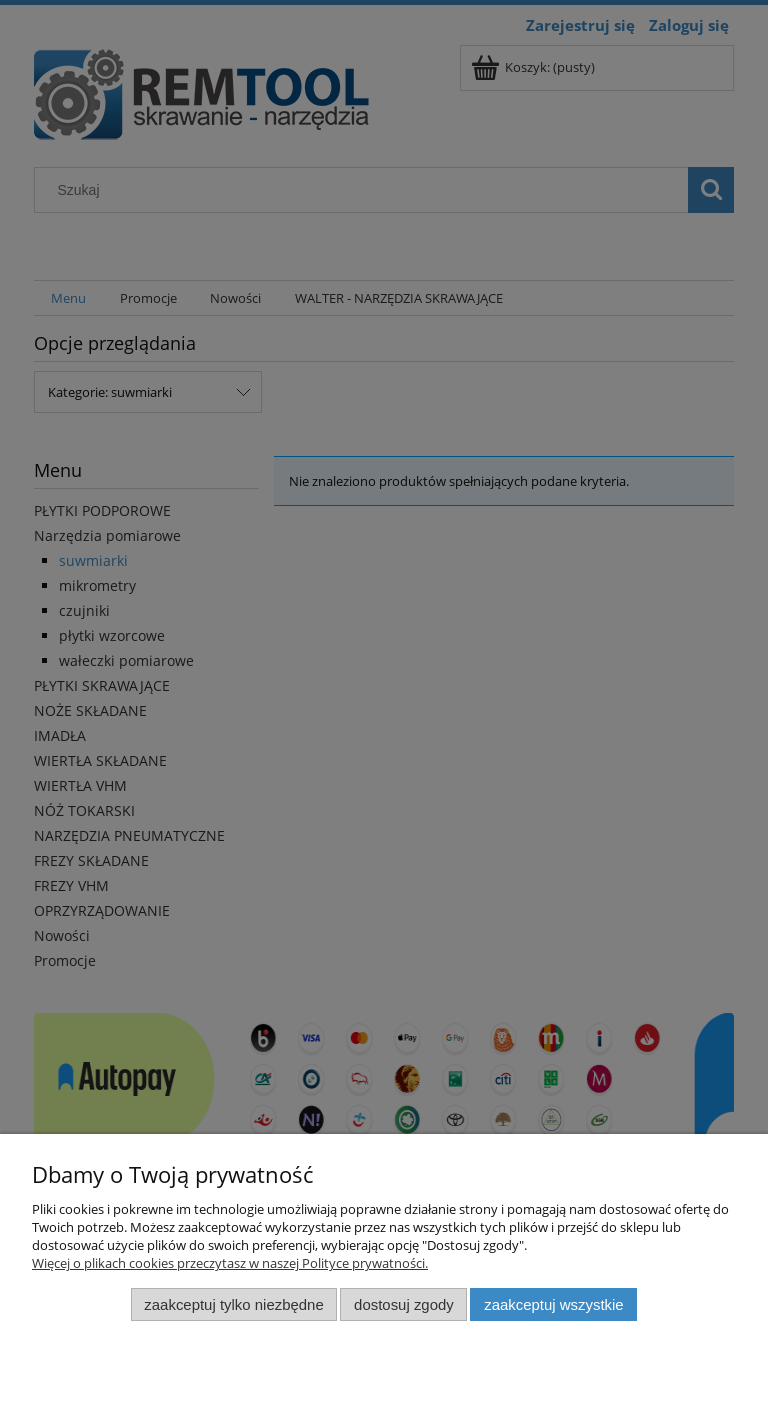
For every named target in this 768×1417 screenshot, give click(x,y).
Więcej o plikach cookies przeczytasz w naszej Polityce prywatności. (230, 1263)
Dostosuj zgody (404, 1304)
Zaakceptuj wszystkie (553, 1304)
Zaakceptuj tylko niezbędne (233, 1304)
